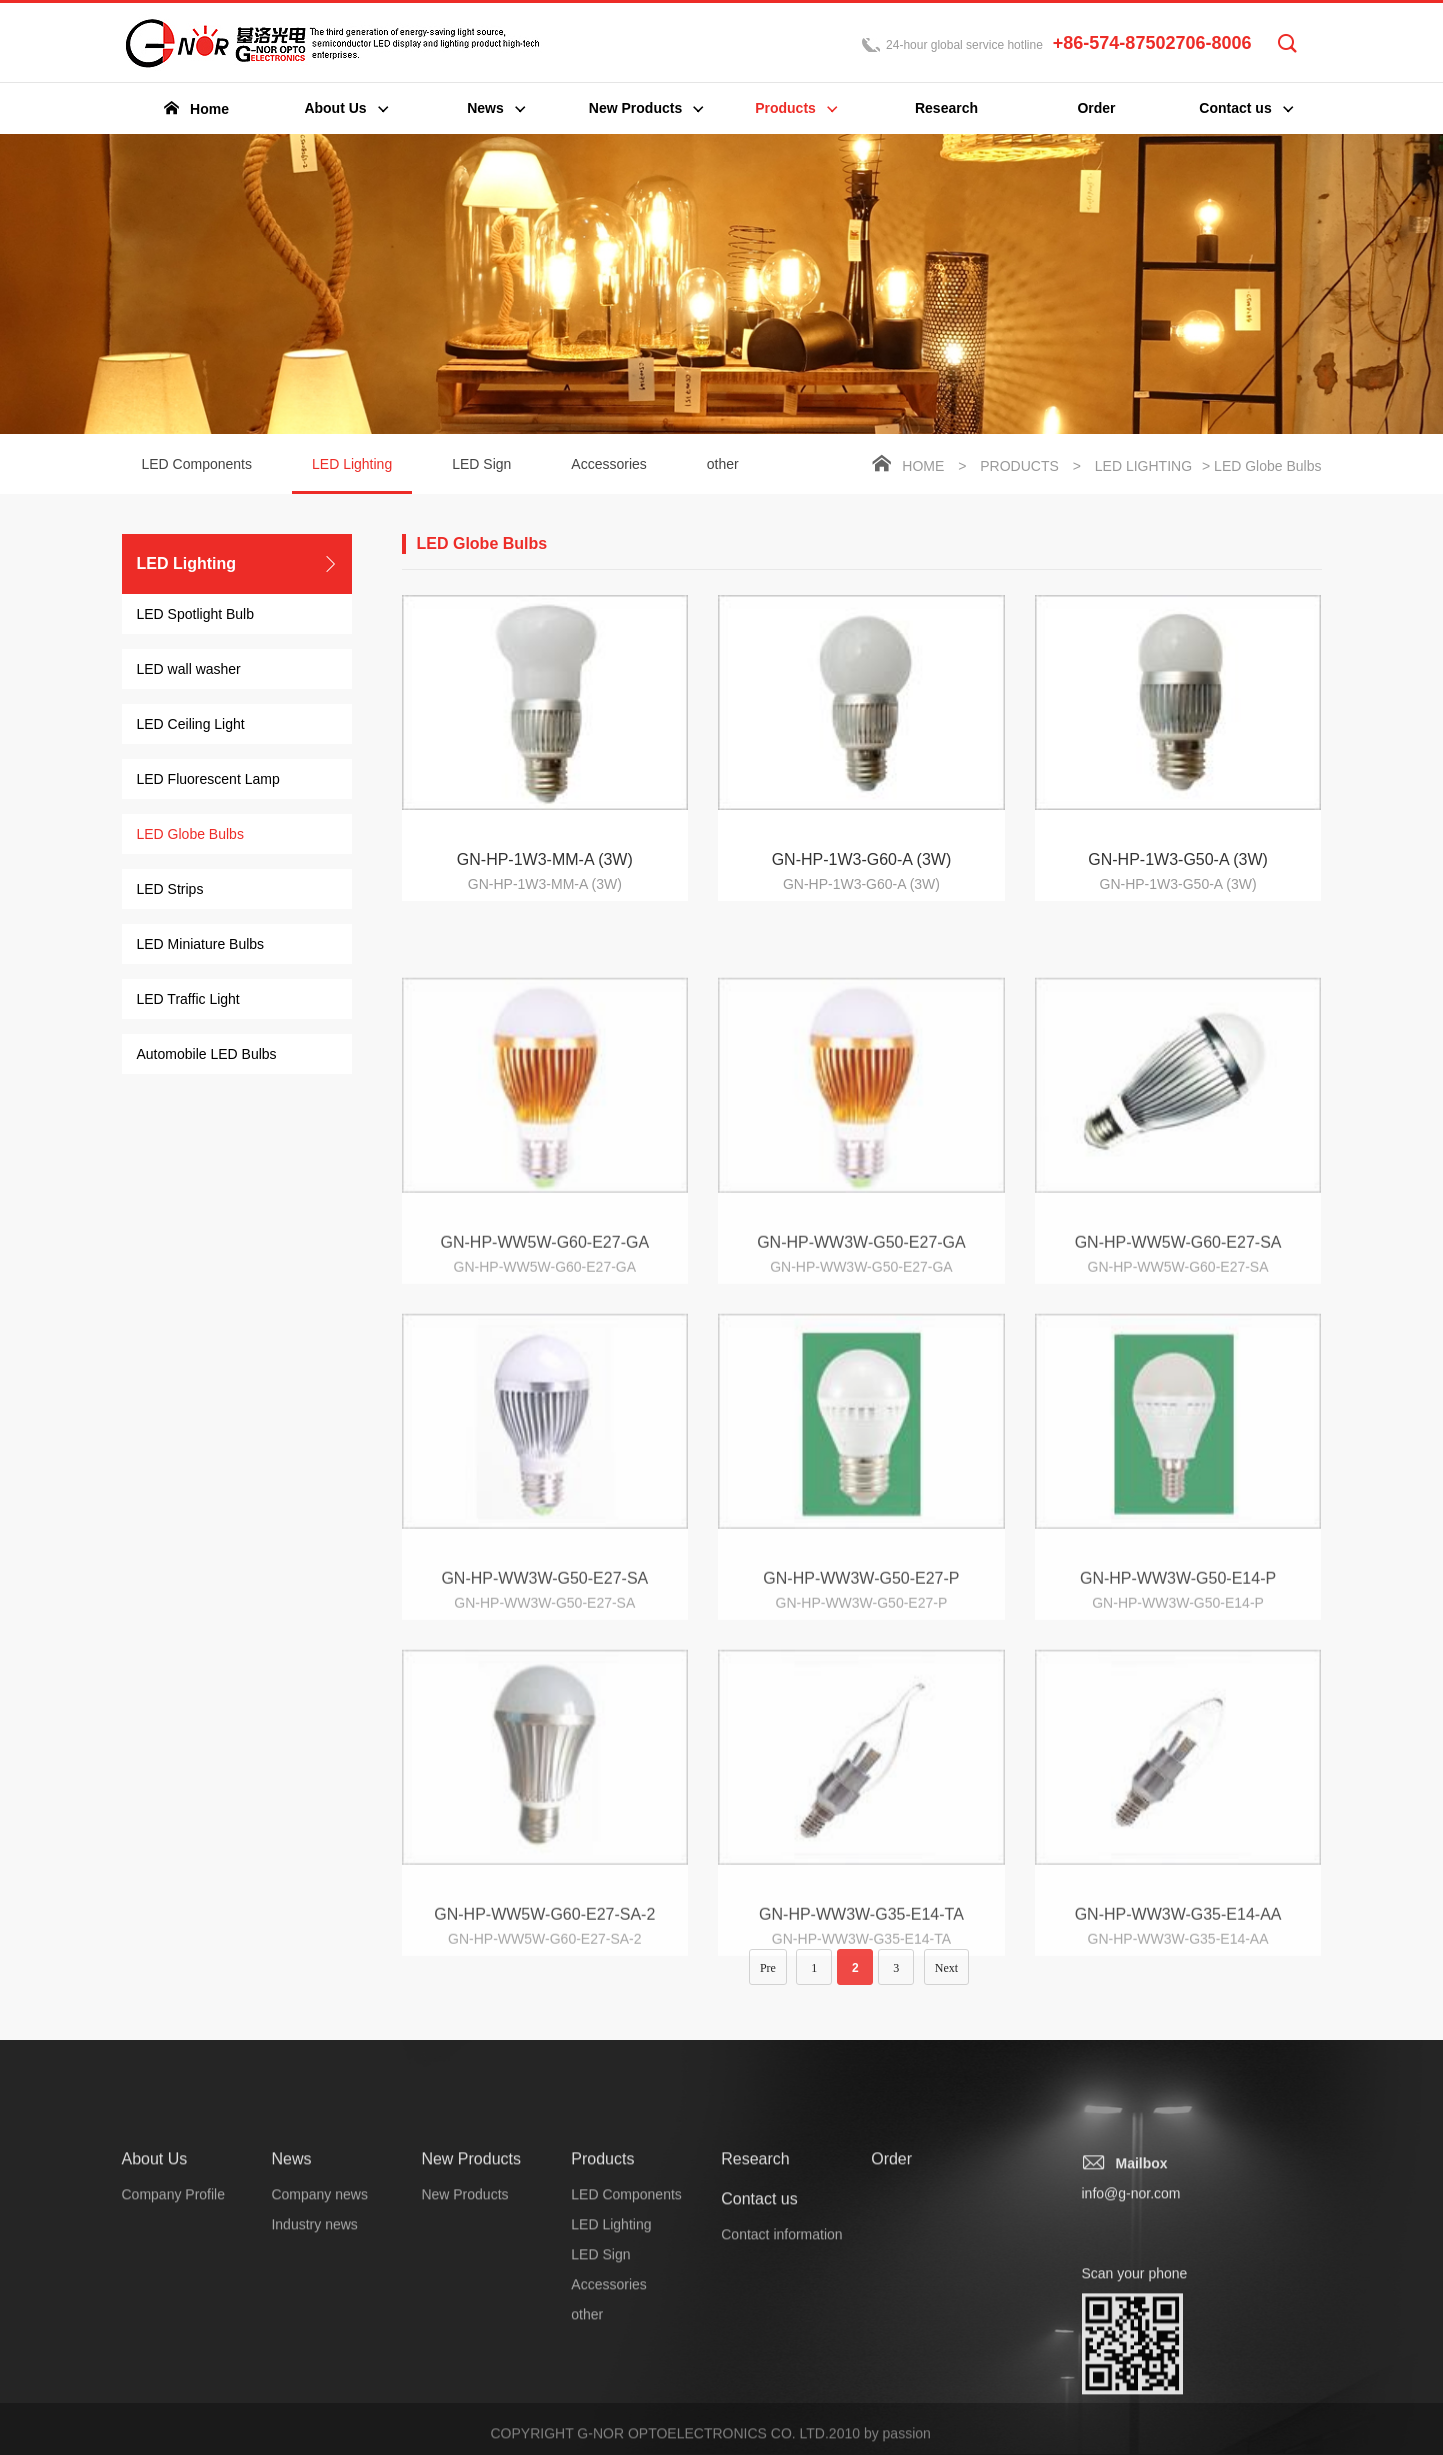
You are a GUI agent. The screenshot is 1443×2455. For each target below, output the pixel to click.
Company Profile (174, 2355)
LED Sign (481, 465)
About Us (155, 2319)
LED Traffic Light (188, 1000)
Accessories (608, 465)
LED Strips (170, 890)
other (723, 465)
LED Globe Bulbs (190, 835)
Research (755, 2319)
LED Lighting (352, 476)
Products (1019, 467)
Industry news (314, 2385)
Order (891, 2319)
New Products (471, 2319)
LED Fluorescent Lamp (208, 780)
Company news (319, 2355)
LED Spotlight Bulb (196, 615)
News (291, 2319)
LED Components (197, 465)
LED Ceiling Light (191, 725)
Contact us (759, 2359)
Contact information (781, 2395)
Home (923, 467)
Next (946, 1984)
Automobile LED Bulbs (207, 1055)
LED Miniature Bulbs (201, 945)
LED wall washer (189, 670)
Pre (768, 1984)
